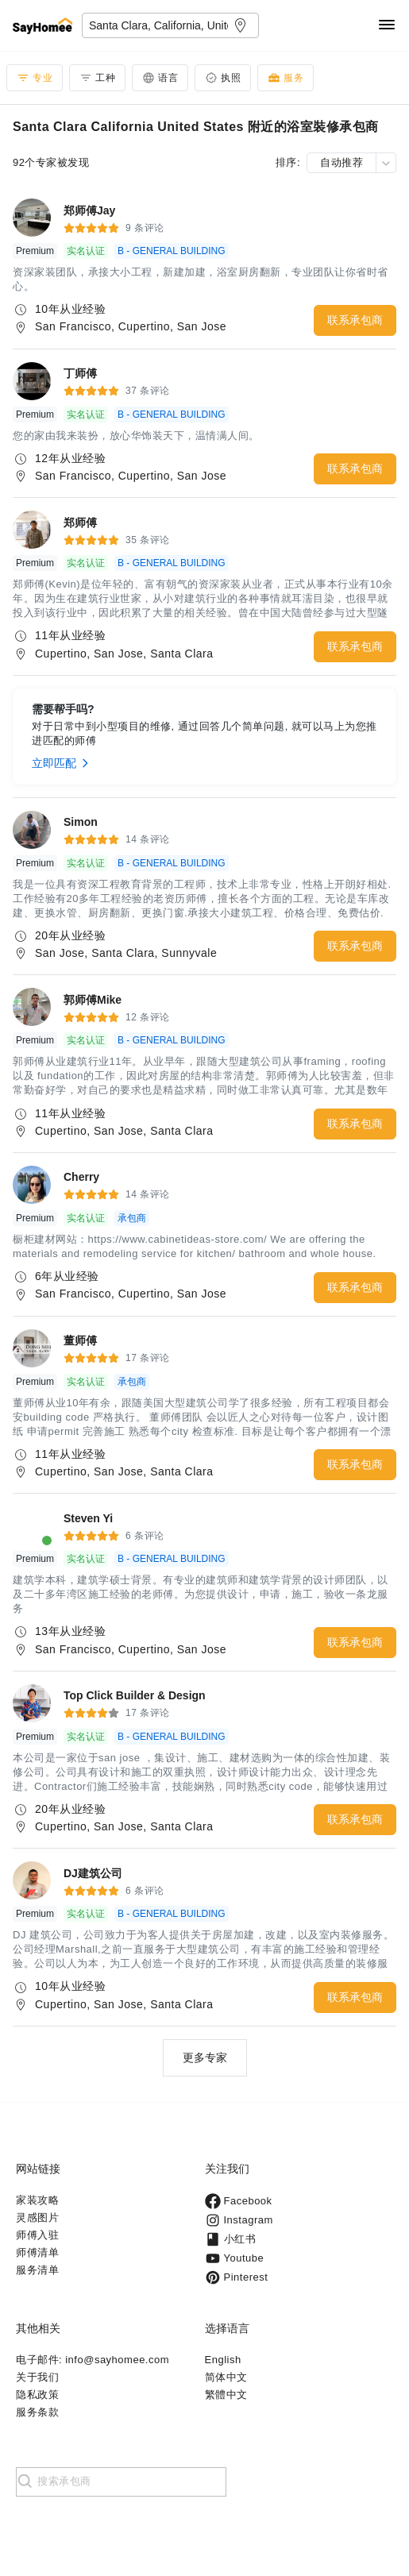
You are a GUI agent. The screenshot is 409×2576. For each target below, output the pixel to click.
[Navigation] (387, 25)
